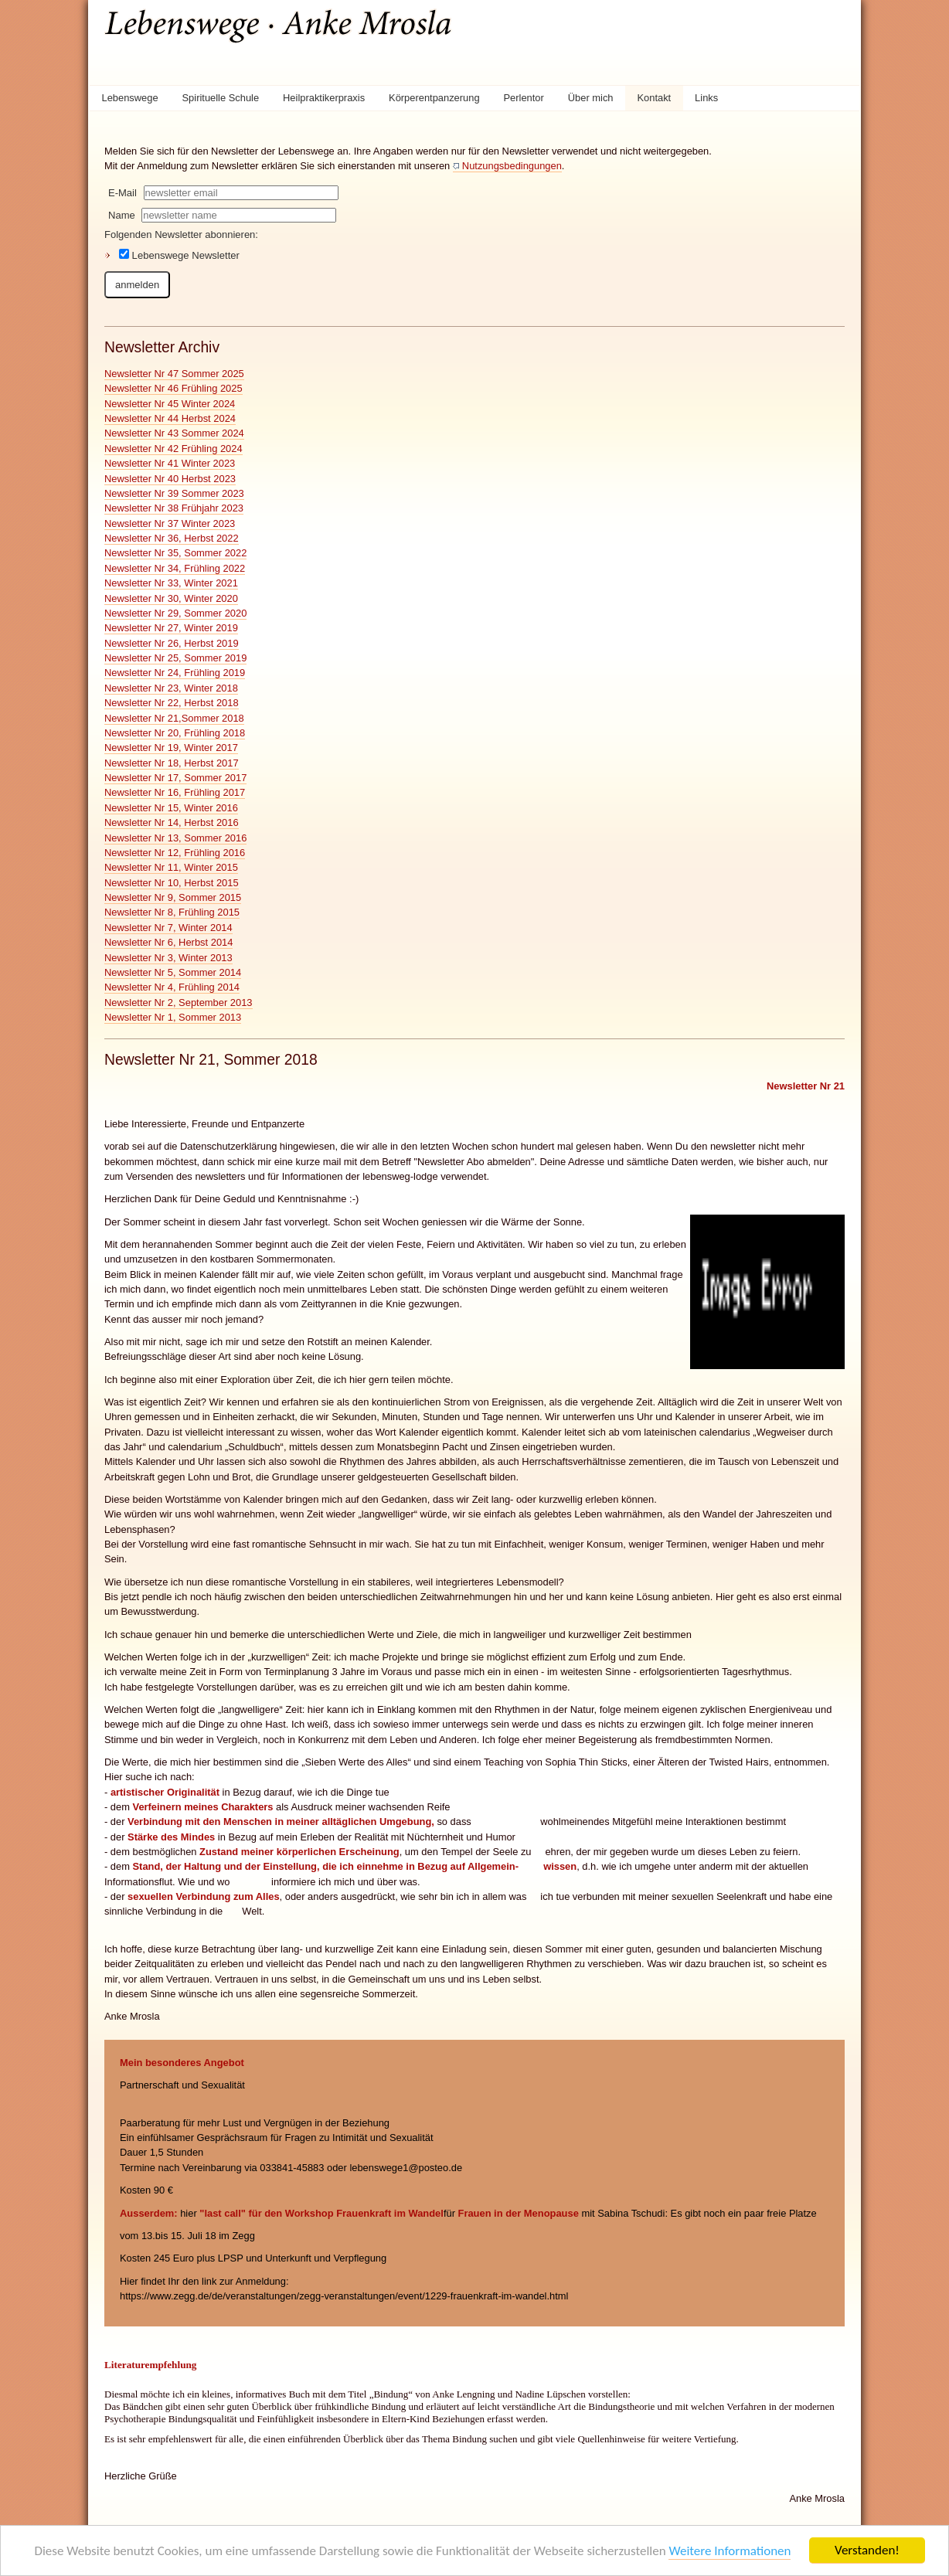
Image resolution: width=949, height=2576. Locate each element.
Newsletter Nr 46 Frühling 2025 (173, 388)
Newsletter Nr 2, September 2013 (178, 1002)
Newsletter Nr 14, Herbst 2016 (171, 822)
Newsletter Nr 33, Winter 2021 (171, 583)
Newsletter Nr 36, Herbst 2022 (171, 538)
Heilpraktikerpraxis (324, 98)
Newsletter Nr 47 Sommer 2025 (174, 373)
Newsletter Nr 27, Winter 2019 (171, 628)
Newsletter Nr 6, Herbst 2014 (168, 942)
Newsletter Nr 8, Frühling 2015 (172, 912)
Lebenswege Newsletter (179, 255)
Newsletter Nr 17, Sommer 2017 (175, 777)
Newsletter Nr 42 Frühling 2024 (173, 448)
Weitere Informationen (729, 2552)
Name (121, 215)
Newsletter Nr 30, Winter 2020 (171, 598)
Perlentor (524, 98)
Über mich (591, 98)
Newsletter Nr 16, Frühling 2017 (174, 792)
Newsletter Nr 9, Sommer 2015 (172, 897)
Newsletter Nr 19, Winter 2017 (171, 747)
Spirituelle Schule (221, 98)
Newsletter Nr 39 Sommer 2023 (174, 493)
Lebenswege (129, 98)
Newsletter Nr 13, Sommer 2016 (175, 838)
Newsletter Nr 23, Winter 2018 (171, 688)
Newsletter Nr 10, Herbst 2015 (171, 883)
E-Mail (122, 193)
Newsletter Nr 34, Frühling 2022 (174, 568)
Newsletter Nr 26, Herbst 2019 (171, 643)
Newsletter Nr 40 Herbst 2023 (170, 478)
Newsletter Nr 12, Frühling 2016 (174, 852)
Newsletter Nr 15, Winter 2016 (171, 808)
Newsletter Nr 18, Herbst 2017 (171, 763)
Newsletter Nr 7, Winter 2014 (168, 927)
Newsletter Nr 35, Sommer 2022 (175, 553)
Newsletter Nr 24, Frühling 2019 (174, 672)
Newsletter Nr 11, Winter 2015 (171, 867)
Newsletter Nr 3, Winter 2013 (168, 957)
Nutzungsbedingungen (512, 166)
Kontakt (654, 98)
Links (706, 98)
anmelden (137, 285)
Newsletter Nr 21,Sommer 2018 (174, 718)
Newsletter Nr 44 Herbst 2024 (170, 418)
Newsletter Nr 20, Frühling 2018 (174, 733)
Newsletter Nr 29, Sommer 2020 (175, 613)
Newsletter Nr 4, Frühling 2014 (172, 987)
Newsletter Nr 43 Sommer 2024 (174, 433)
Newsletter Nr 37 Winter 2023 (169, 523)
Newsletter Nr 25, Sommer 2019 (175, 658)
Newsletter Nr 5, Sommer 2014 (172, 972)
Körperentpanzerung (434, 98)
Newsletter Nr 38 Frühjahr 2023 (173, 508)
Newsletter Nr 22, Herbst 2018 (171, 703)
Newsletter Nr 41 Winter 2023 (169, 463)
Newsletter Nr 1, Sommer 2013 (172, 1017)
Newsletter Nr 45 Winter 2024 (169, 404)
